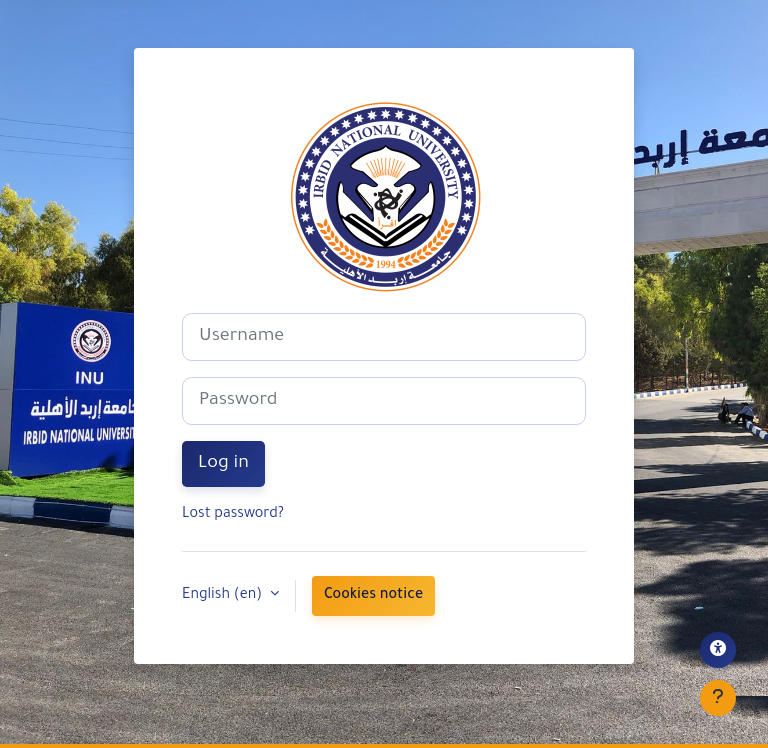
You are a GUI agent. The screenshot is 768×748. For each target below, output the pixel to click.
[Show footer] (718, 698)
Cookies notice (373, 596)
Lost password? (233, 515)
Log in (223, 464)
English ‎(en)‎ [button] (224, 596)
